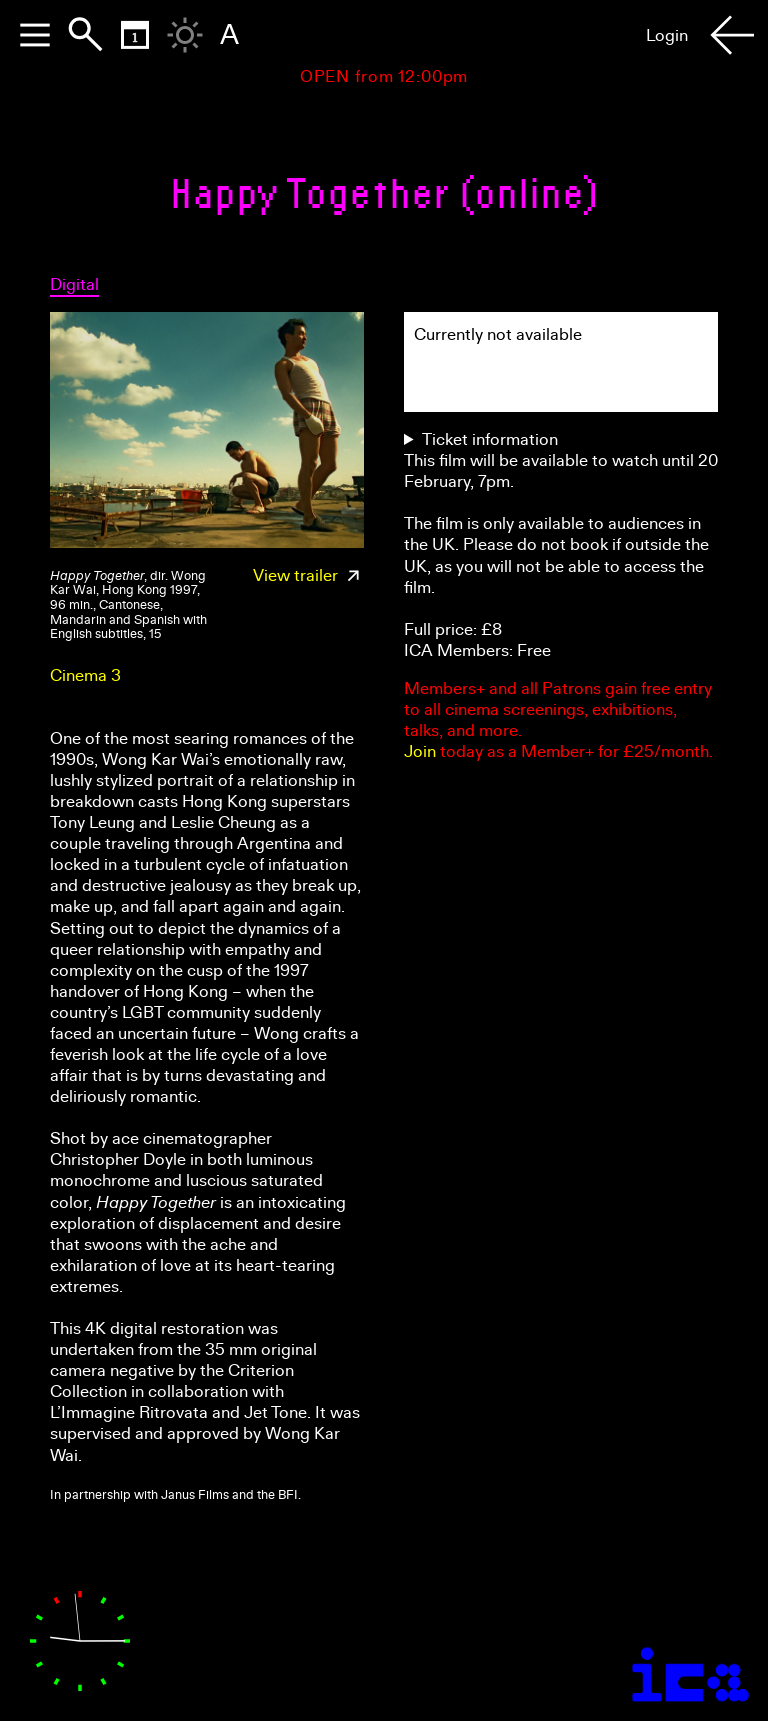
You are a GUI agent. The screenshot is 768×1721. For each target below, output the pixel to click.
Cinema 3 (85, 675)
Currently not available (498, 334)
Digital (74, 284)
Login (667, 35)
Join (420, 751)
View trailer (308, 575)
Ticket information (490, 439)
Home (281, 35)
